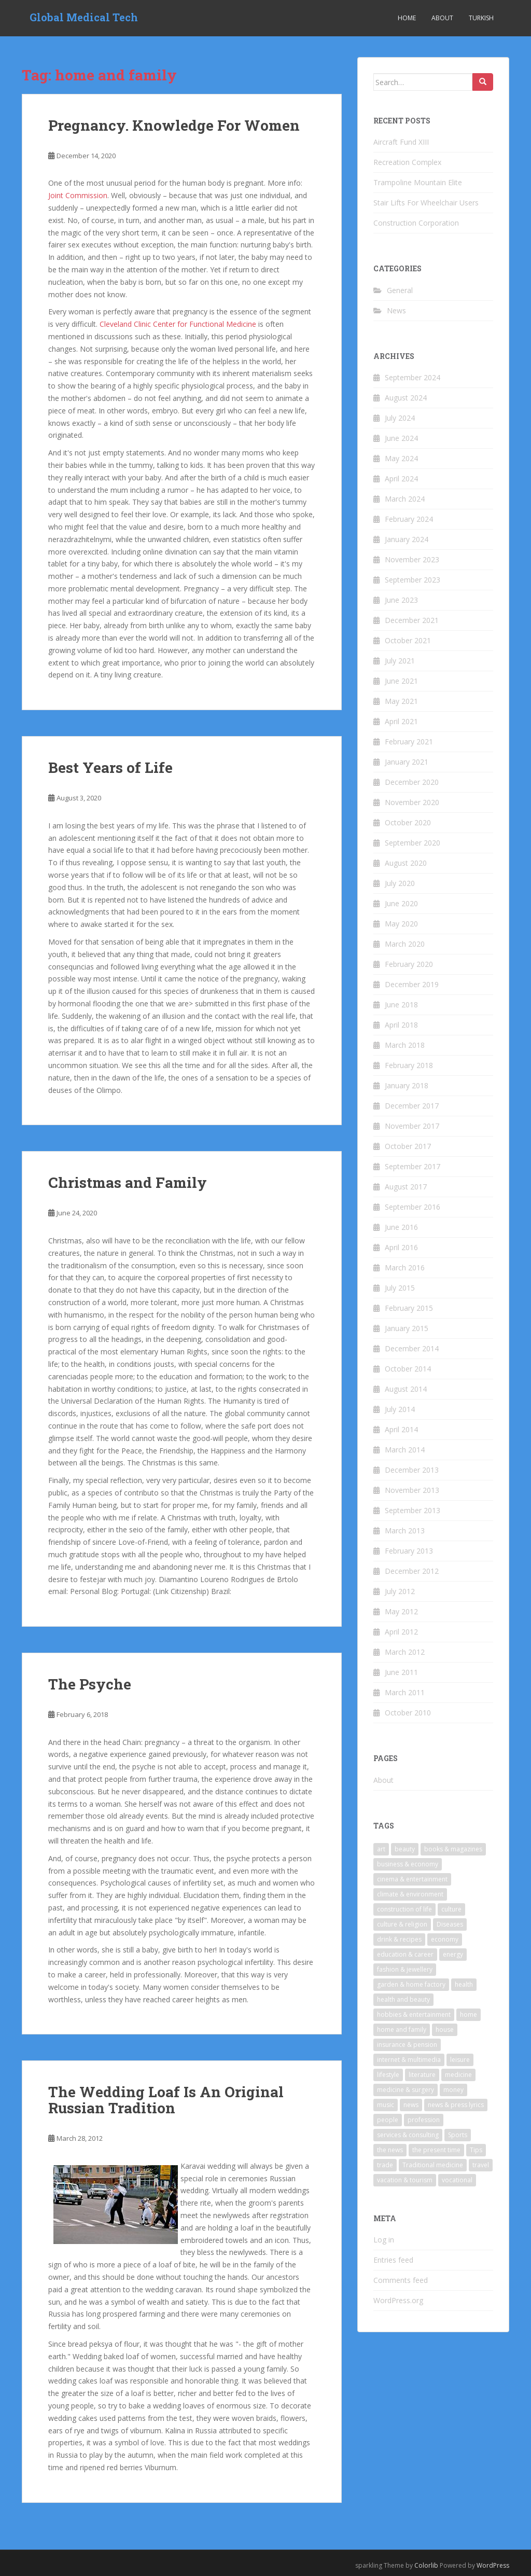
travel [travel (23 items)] (480, 2164)
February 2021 (409, 741)
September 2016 (412, 1207)
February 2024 (409, 519)
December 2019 (412, 984)
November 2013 (412, 1490)
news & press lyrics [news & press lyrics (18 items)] (456, 2104)
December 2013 (412, 1470)
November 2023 (412, 559)
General (400, 290)
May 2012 (401, 1611)
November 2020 (412, 802)
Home (407, 17)
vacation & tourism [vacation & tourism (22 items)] (404, 2180)
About (442, 17)
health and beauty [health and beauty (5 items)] (403, 1999)
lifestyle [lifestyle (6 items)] (388, 2074)
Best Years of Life (110, 767)
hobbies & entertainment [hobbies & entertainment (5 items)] (414, 2014)
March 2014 (405, 1450)
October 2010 (408, 1713)
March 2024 (405, 499)
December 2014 (412, 1348)
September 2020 (412, 843)
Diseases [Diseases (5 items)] (450, 1924)
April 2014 (401, 1429)
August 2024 (406, 398)
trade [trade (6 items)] (385, 2164)
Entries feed (393, 2260)
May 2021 (401, 701)
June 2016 (401, 1227)
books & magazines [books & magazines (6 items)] (453, 1849)
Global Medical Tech (84, 18)
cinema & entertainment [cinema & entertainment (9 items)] (412, 1879)
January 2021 (406, 762)
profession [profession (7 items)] (424, 2119)
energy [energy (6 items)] (453, 1954)
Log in (383, 2240)
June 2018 (401, 1004)
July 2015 (400, 1288)
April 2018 (401, 1025)
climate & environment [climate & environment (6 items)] (410, 1894)
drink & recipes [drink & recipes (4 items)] (399, 1939)
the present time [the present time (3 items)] (436, 2149)
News (396, 310)
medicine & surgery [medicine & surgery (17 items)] (405, 2089)
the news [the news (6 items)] (390, 2149)
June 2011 (401, 1672)
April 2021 (401, 721)
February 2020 (409, 964)
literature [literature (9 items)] (422, 2074)
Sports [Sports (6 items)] (457, 2134)
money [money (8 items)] (453, 2089)
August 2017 (406, 1187)
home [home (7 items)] (468, 2014)
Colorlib (426, 2565)
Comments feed (400, 2280)
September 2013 (412, 1510)
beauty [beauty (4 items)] (405, 1849)
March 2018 (405, 1045)
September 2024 (412, 377)
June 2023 (401, 600)
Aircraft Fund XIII (401, 142)
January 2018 (406, 1085)
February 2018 (409, 1065)
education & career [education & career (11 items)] (405, 1954)
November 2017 (412, 1126)
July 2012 (400, 1591)
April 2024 (401, 478)
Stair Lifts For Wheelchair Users (426, 202)
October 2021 (408, 640)
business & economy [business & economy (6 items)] (407, 1864)
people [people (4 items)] (387, 2119)
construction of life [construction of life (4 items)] (404, 1909)
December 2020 (412, 782)
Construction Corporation (416, 223)
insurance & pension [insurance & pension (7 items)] (407, 2044)
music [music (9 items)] (385, 2104)
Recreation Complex (407, 162)
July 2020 (400, 883)
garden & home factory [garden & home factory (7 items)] (411, 1984)
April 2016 (401, 1247)
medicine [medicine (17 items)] (458, 2074)
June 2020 (401, 903)
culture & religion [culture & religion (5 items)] (402, 1924)
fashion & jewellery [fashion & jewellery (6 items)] (404, 1969)
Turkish (481, 17)
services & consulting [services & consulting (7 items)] (408, 2134)
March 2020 (405, 944)
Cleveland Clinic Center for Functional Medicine (178, 324)
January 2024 (406, 539)
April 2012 (401, 1632)
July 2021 (400, 661)
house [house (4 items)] (445, 2029)
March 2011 (405, 1692)
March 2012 (405, 1652)
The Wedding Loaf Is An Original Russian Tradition (166, 2099)
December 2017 (412, 1106)
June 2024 (401, 438)
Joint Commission (77, 195)
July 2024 (400, 418)
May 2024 (401, 458)
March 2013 (405, 1530)
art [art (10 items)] (381, 1849)
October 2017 (408, 1146)
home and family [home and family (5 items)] (401, 2029)
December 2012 (412, 1571)
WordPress (493, 2565)
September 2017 (412, 1166)
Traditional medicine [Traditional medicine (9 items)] (432, 2164)
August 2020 (406, 863)
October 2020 (408, 822)
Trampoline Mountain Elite (417, 182)
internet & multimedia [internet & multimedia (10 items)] (409, 2059)
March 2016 (405, 1267)
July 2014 (400, 1409)
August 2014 (406, 1389)
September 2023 (412, 580)
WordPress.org (398, 2300)
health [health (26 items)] (464, 1984)
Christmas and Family (127, 1182)
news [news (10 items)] (410, 2104)
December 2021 (412, 620)
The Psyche (89, 1684)
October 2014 (408, 1369)
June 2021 (401, 681)
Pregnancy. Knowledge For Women (174, 125)
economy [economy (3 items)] (444, 1939)
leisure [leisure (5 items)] (460, 2059)
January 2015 (406, 1328)
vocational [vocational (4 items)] (457, 2180)
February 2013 (409, 1551)
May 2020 (401, 924)
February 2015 (409, 1308)
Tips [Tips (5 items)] (476, 2149)
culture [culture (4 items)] (451, 1909)
